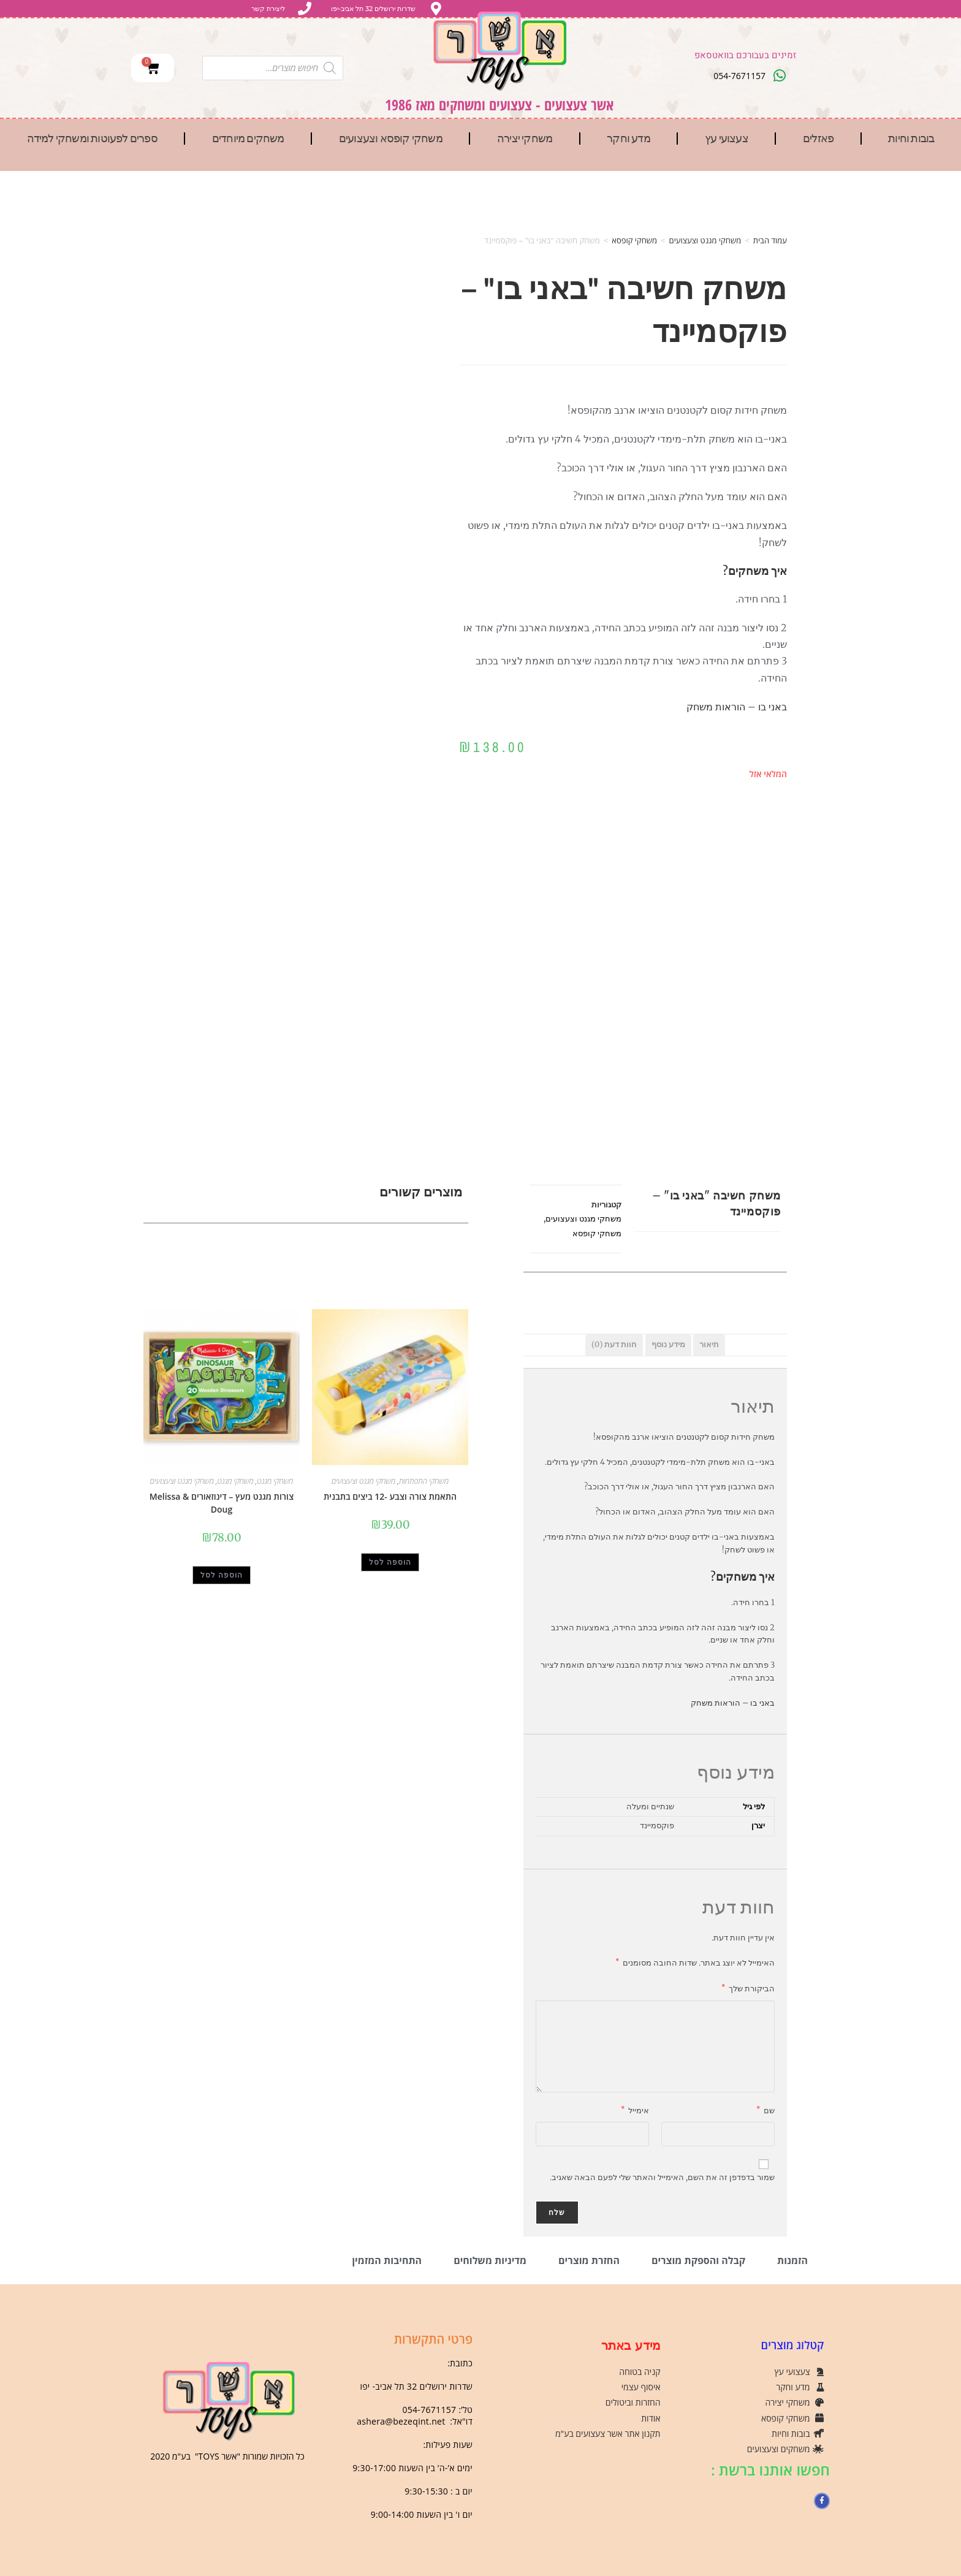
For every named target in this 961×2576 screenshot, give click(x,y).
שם (765, 2110)
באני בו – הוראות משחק (736, 707)
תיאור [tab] (709, 1344)
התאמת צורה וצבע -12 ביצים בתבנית (390, 1496)
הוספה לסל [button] (390, 1562)
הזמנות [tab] (792, 2260)
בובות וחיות (911, 138)
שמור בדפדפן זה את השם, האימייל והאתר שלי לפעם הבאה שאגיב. (662, 2177)
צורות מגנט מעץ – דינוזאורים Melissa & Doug (222, 1503)
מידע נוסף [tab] (668, 1344)
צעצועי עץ (726, 138)
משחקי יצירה (524, 138)
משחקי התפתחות (424, 1481)
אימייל (635, 2110)
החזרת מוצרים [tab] (589, 2260)
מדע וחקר (628, 138)
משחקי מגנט (275, 1481)
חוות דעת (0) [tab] (614, 1344)
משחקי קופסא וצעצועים (391, 138)
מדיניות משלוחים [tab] (490, 2260)
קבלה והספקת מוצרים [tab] (698, 2260)
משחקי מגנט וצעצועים (705, 240)
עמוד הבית (770, 240)
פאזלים (818, 138)
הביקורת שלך (748, 1988)
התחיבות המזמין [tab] (387, 2260)
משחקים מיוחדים (248, 138)
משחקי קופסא (634, 240)
